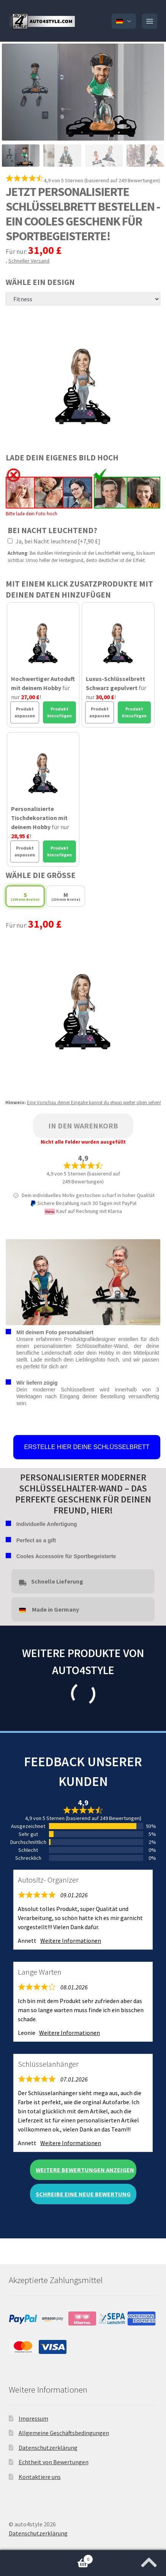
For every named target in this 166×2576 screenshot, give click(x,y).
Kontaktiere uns (40, 2477)
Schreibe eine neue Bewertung (83, 2194)
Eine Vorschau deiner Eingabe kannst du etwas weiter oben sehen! (94, 1102)
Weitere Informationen (70, 1940)
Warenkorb (46, 2557)
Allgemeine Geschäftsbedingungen (64, 2433)
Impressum (33, 2418)
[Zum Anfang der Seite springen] (149, 2560)
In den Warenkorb (83, 1125)
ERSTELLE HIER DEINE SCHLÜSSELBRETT (87, 1447)
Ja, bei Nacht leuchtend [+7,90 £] (54, 541)
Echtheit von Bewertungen (54, 2462)
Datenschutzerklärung (48, 2447)
